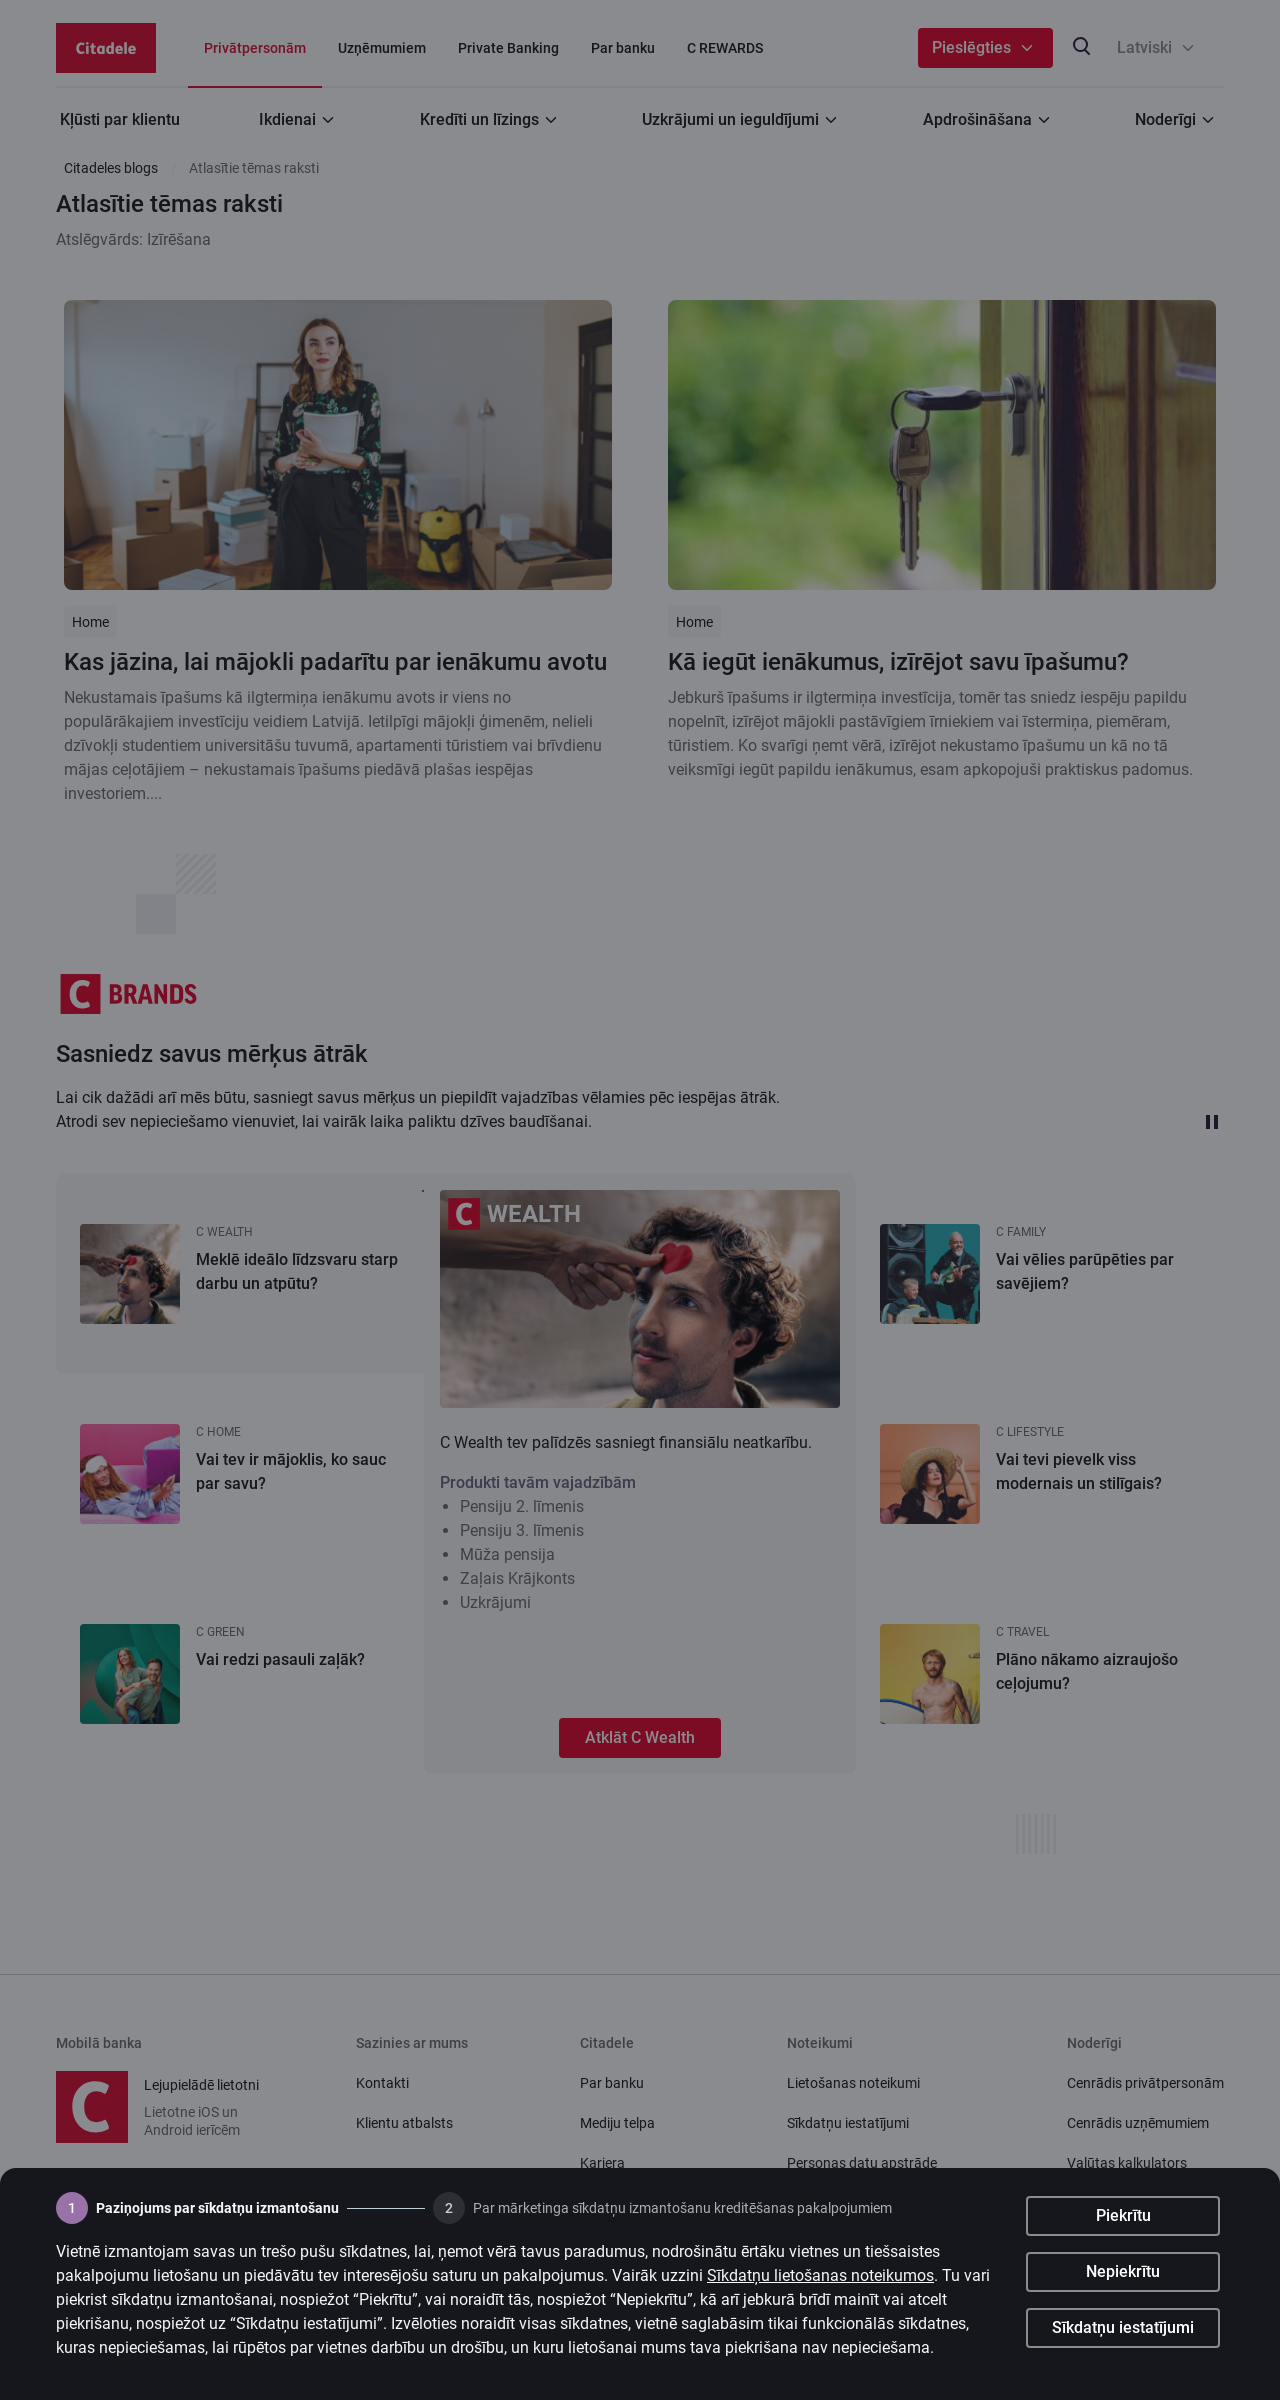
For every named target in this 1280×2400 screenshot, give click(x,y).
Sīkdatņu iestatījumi (1123, 2332)
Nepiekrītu (1123, 2276)
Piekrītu (1123, 2220)
